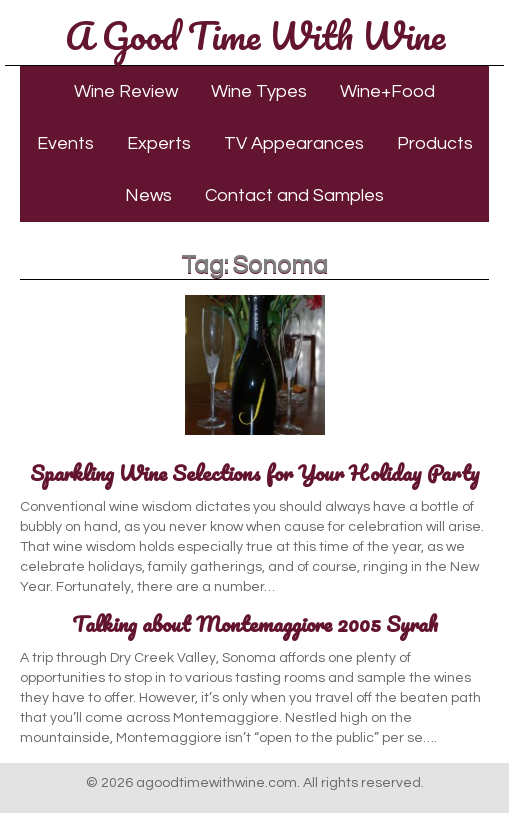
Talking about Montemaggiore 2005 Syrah (255, 623)
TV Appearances (294, 143)
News (148, 195)
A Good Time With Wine (255, 35)
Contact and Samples (294, 195)
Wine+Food (387, 91)
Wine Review (126, 91)
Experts (159, 143)
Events (65, 143)
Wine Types (259, 91)
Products (435, 143)
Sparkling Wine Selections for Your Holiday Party (255, 472)
